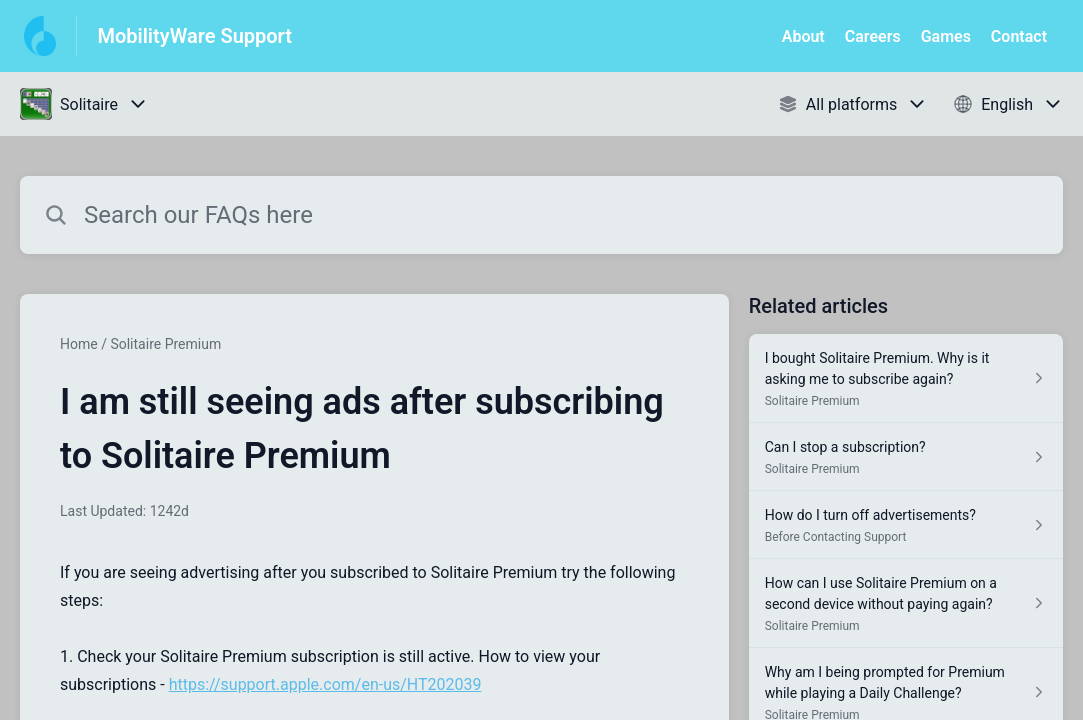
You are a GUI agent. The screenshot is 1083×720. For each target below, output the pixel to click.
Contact (1019, 36)
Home (79, 344)
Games (946, 36)
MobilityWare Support (194, 36)
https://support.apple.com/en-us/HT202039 (325, 684)
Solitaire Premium (165, 344)
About (803, 36)
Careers (873, 36)
